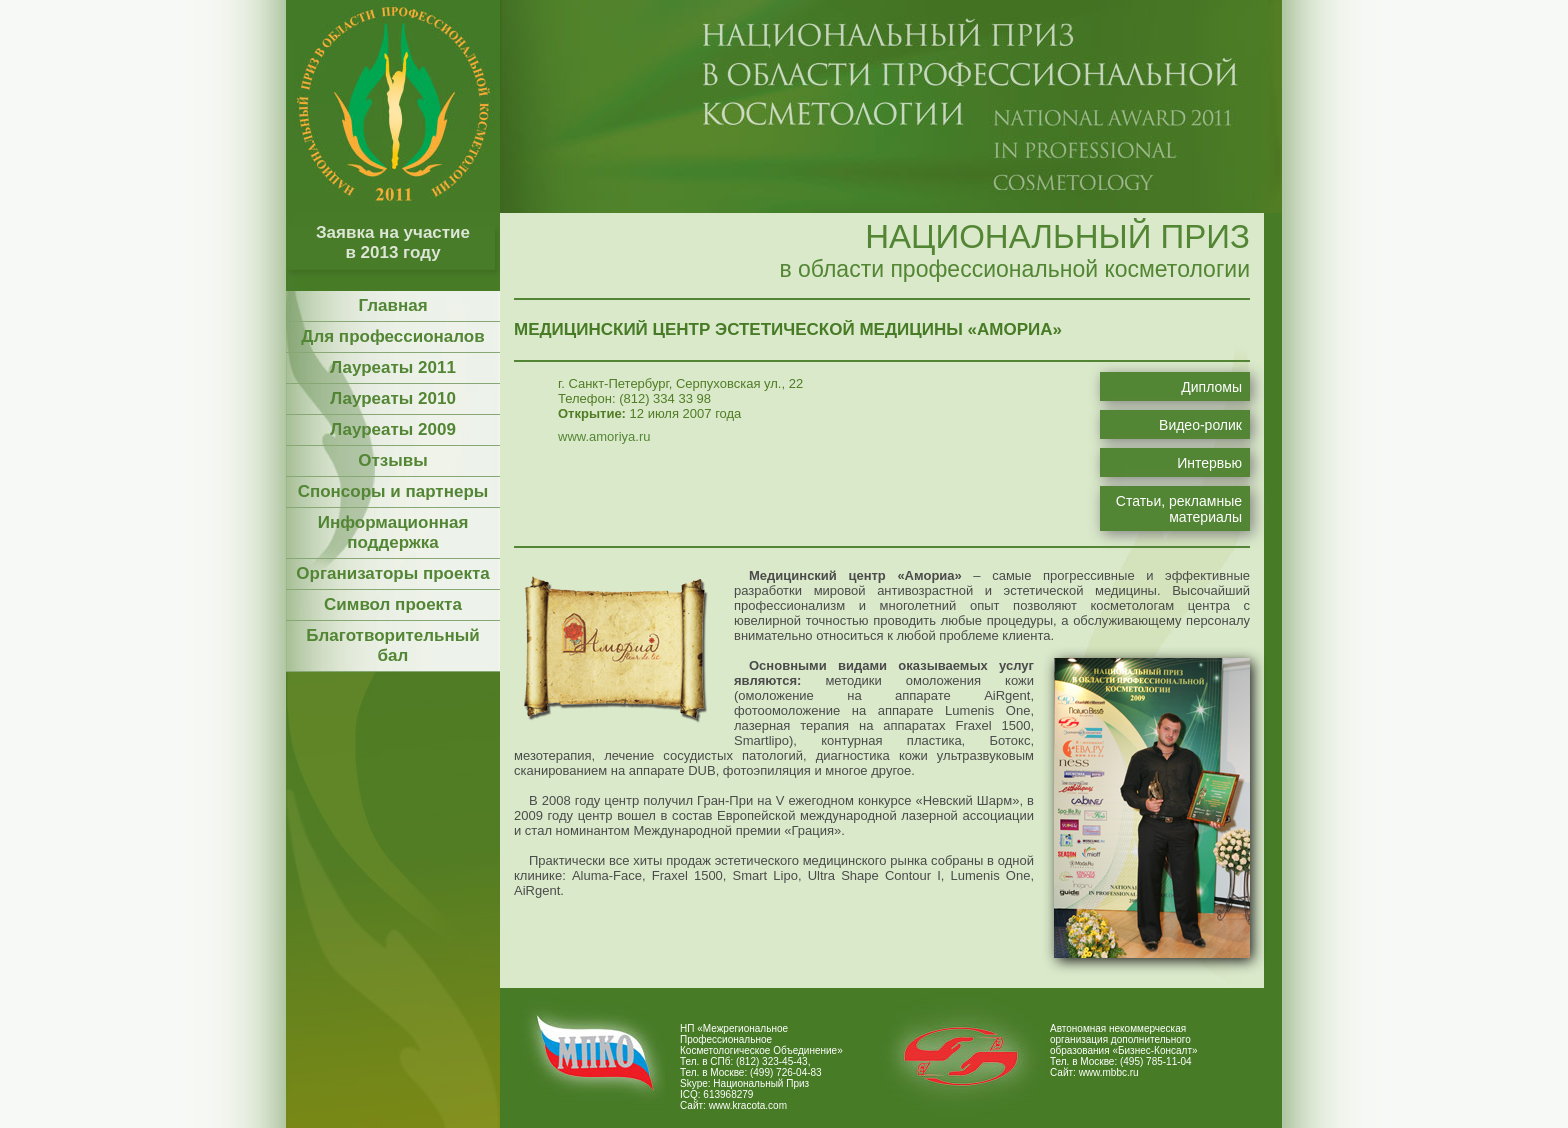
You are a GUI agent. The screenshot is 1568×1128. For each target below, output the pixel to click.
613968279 (728, 1094)
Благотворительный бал (392, 645)
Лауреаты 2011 (393, 367)
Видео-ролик (1200, 425)
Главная (392, 305)
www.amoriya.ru (604, 436)
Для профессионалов (392, 336)
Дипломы (1211, 387)
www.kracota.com (748, 1105)
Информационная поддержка (393, 532)
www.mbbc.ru (1109, 1072)
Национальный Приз (761, 1083)
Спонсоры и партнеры (393, 491)
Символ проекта (393, 604)
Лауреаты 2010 (393, 398)
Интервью (1209, 463)
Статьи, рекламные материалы (1179, 509)
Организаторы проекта (392, 573)
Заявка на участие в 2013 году (393, 242)
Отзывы (393, 460)
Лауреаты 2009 (393, 429)
